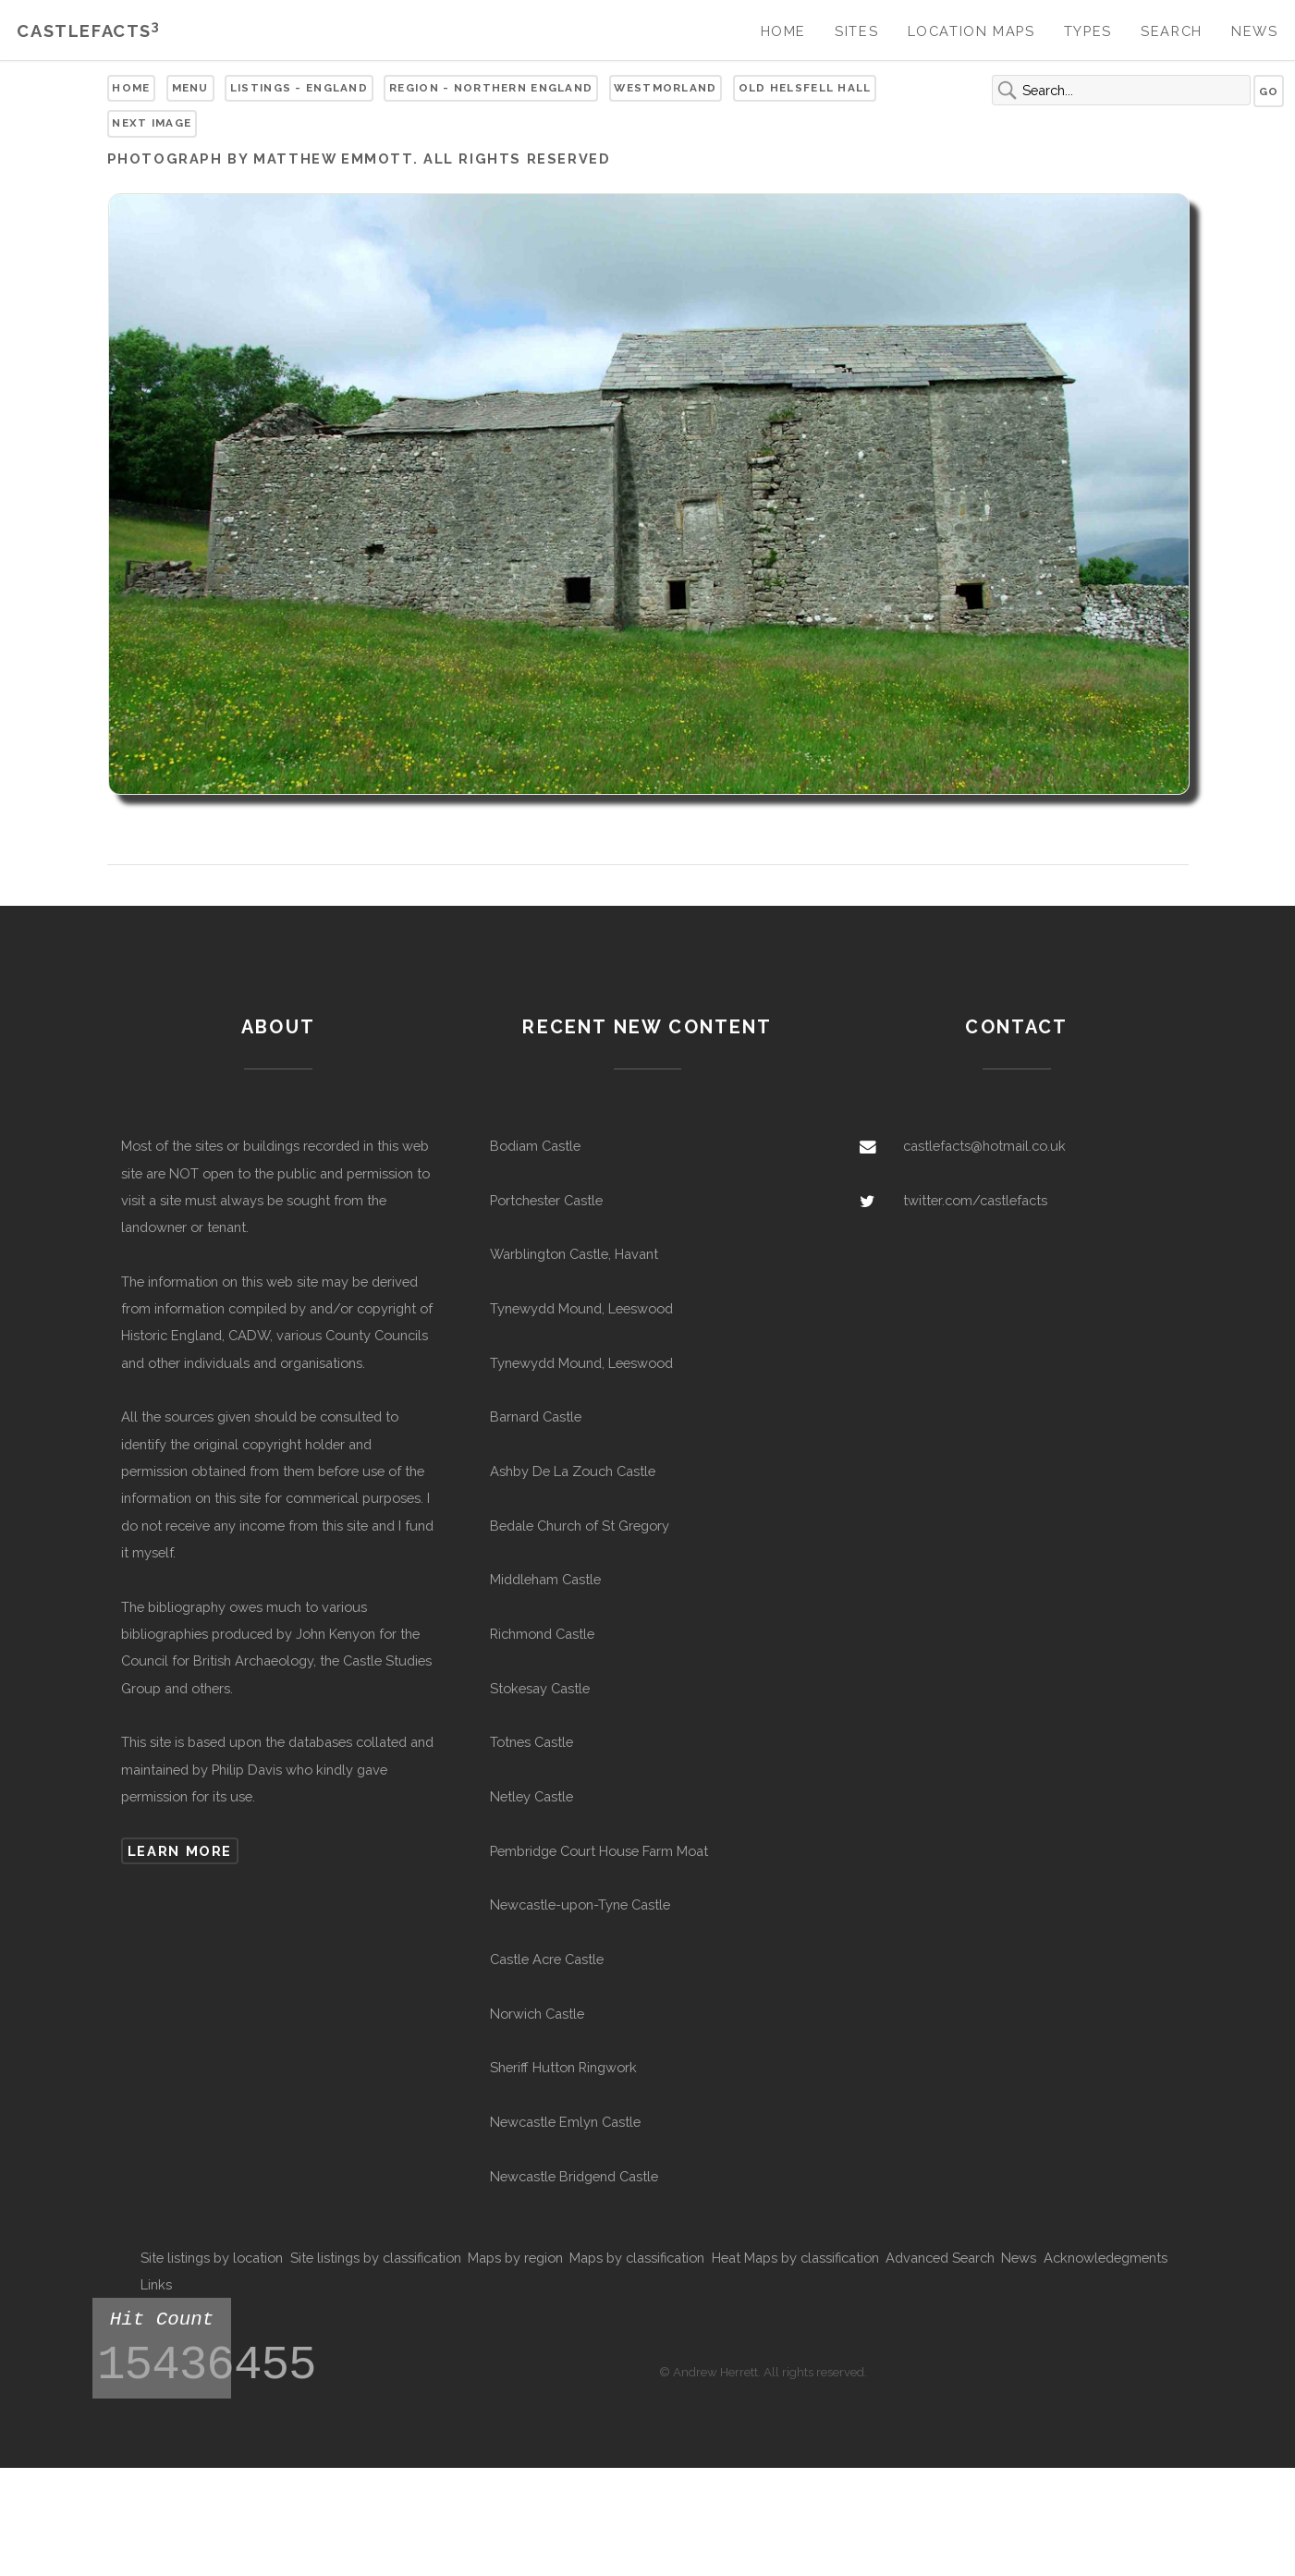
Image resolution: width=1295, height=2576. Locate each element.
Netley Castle (531, 1796)
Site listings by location (211, 2257)
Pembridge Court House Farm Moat (599, 1851)
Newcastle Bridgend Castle (574, 2176)
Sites (856, 31)
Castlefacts (88, 31)
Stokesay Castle (540, 1688)
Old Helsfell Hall (805, 87)
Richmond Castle (542, 1634)
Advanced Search (940, 2257)
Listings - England (299, 87)
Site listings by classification (375, 2257)
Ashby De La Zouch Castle (572, 1471)
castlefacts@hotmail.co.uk (984, 1146)
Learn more (180, 1851)
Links (156, 2284)
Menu (190, 87)
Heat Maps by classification (795, 2257)
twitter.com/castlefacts (975, 1200)
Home (783, 31)
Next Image (151, 122)
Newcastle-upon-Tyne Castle (580, 1904)
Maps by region (515, 2257)
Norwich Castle (537, 2013)
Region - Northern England (491, 87)
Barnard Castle (535, 1416)
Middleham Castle (545, 1579)
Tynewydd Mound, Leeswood (581, 1308)
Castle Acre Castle (547, 1959)
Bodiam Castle (535, 1146)
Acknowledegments (1105, 2257)
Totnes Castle (531, 1742)
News (1254, 31)
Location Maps (971, 31)
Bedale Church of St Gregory (579, 1525)
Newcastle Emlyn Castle (565, 2122)
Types (1088, 31)
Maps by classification (636, 2257)
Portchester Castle (546, 1200)
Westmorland (665, 87)
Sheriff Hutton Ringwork (563, 2067)
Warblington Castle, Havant (574, 1254)
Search (1172, 31)
